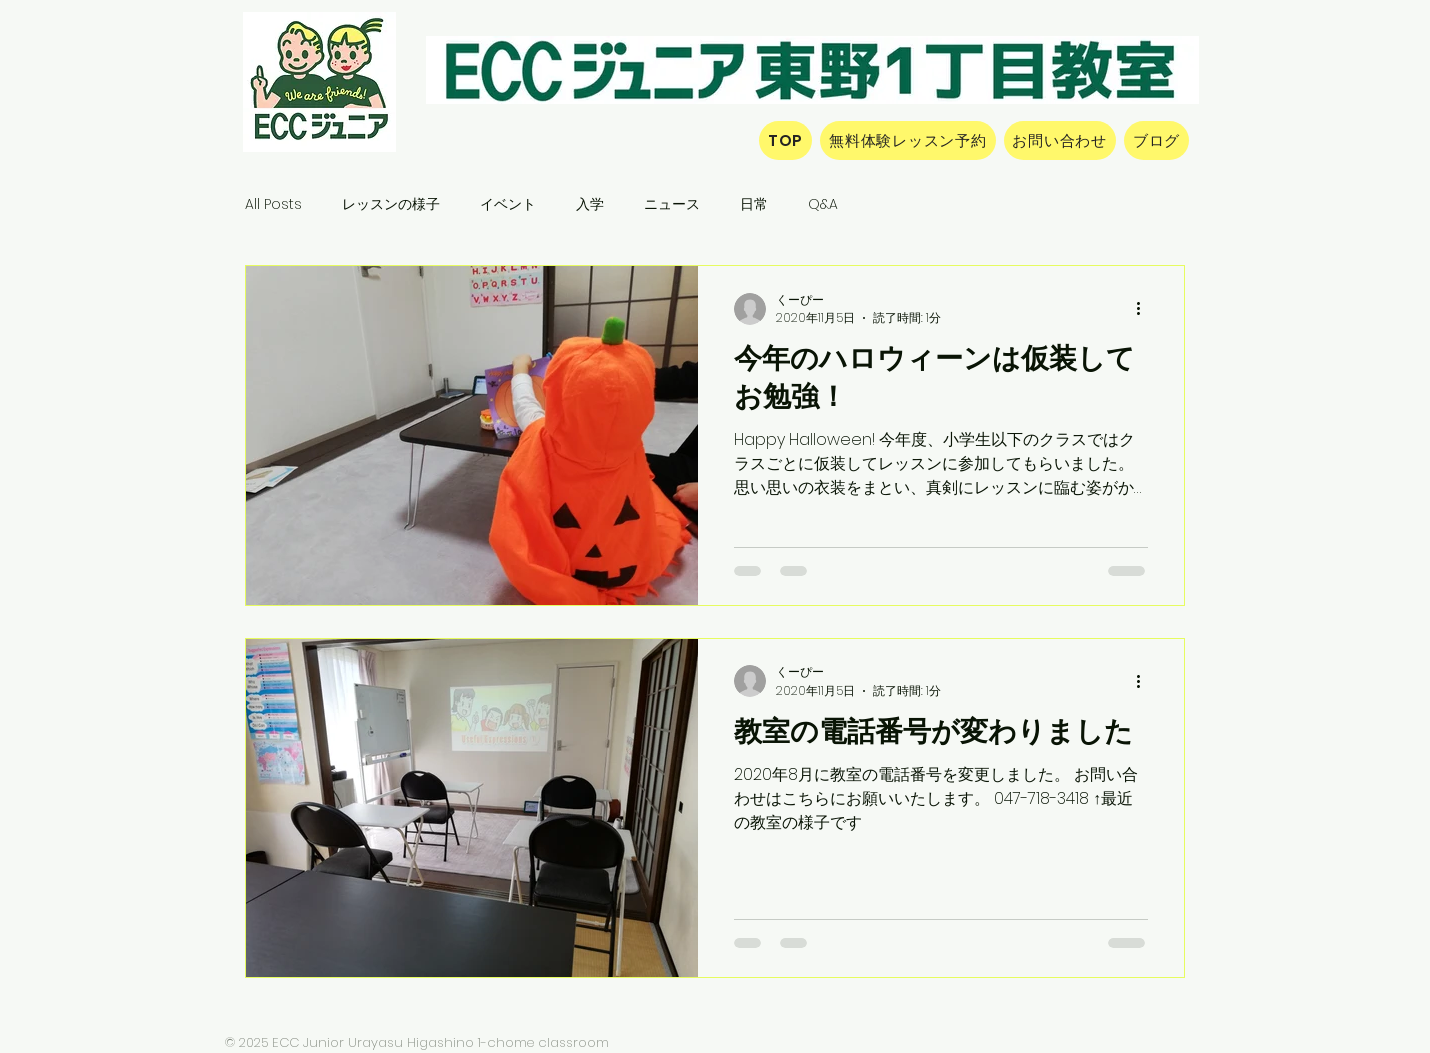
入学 (590, 204)
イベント (508, 204)
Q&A (823, 204)
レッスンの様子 (391, 204)
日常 (754, 204)
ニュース (672, 204)
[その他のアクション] (1145, 309)
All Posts (273, 204)
